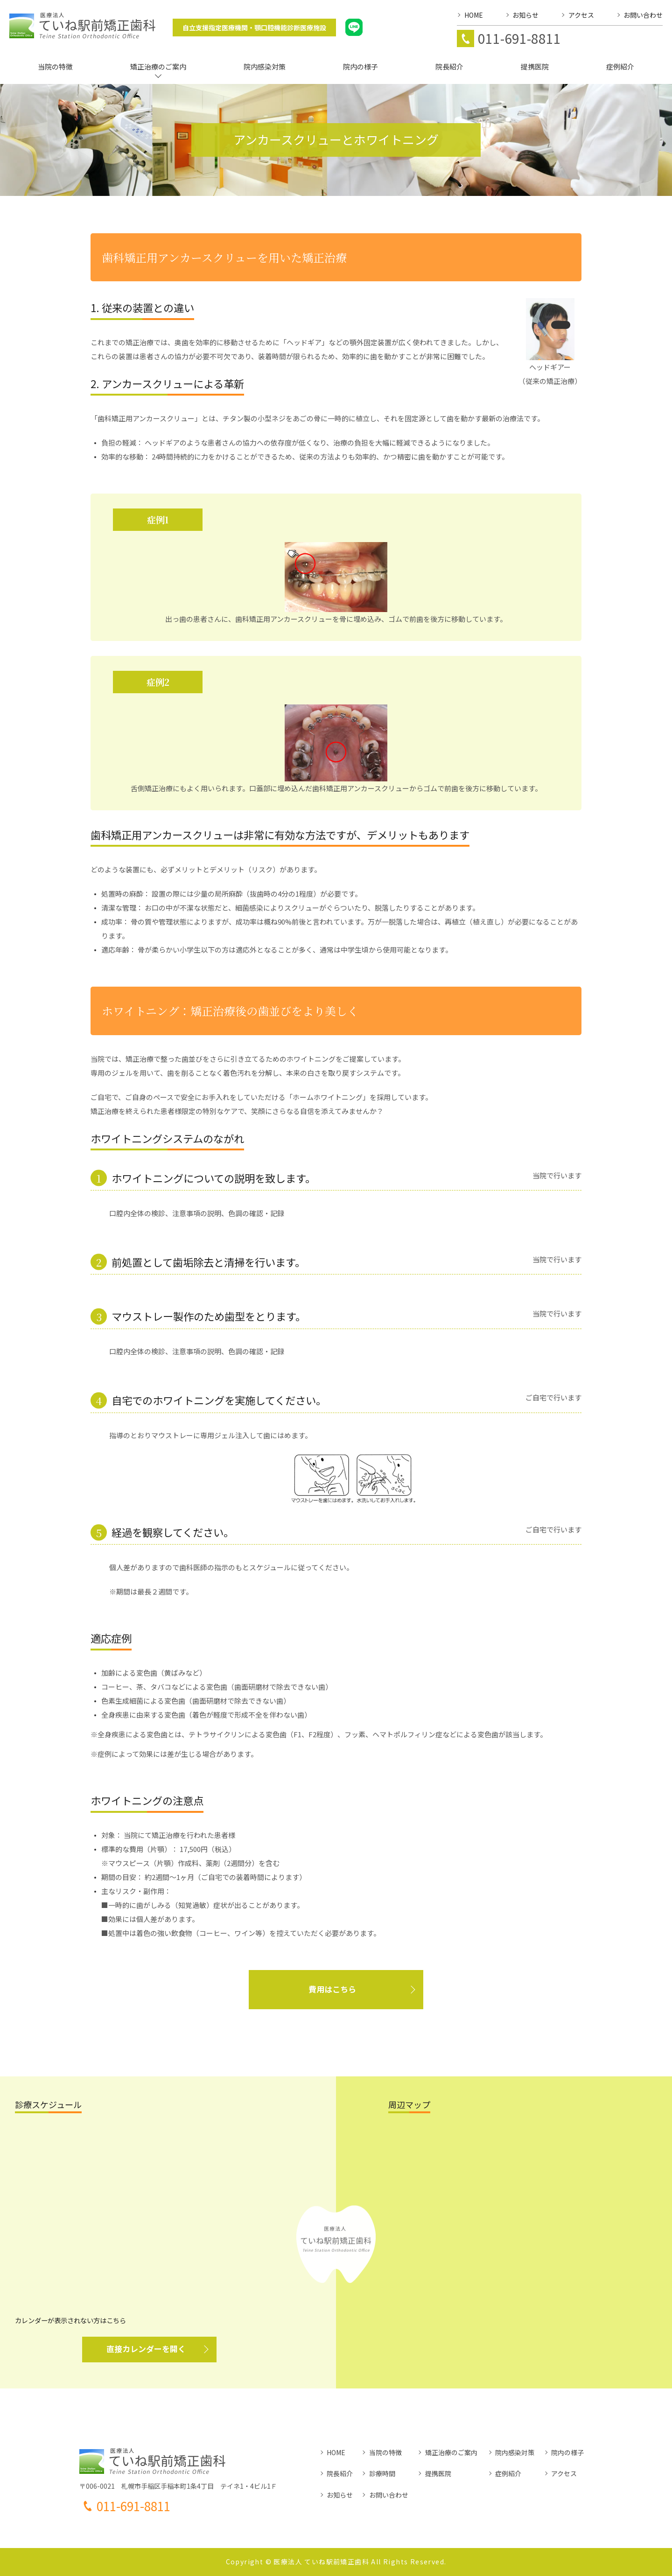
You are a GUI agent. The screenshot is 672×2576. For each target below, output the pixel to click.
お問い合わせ (388, 2495)
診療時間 (382, 2473)
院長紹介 (340, 2473)
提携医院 (438, 2473)
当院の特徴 (385, 2452)
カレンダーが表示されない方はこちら (70, 2320)
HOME (336, 2452)
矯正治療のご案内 (451, 2452)
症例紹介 (508, 2473)
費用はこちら (332, 1989)
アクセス (564, 2473)
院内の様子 (567, 2452)
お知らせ (340, 2495)
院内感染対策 (514, 2452)
